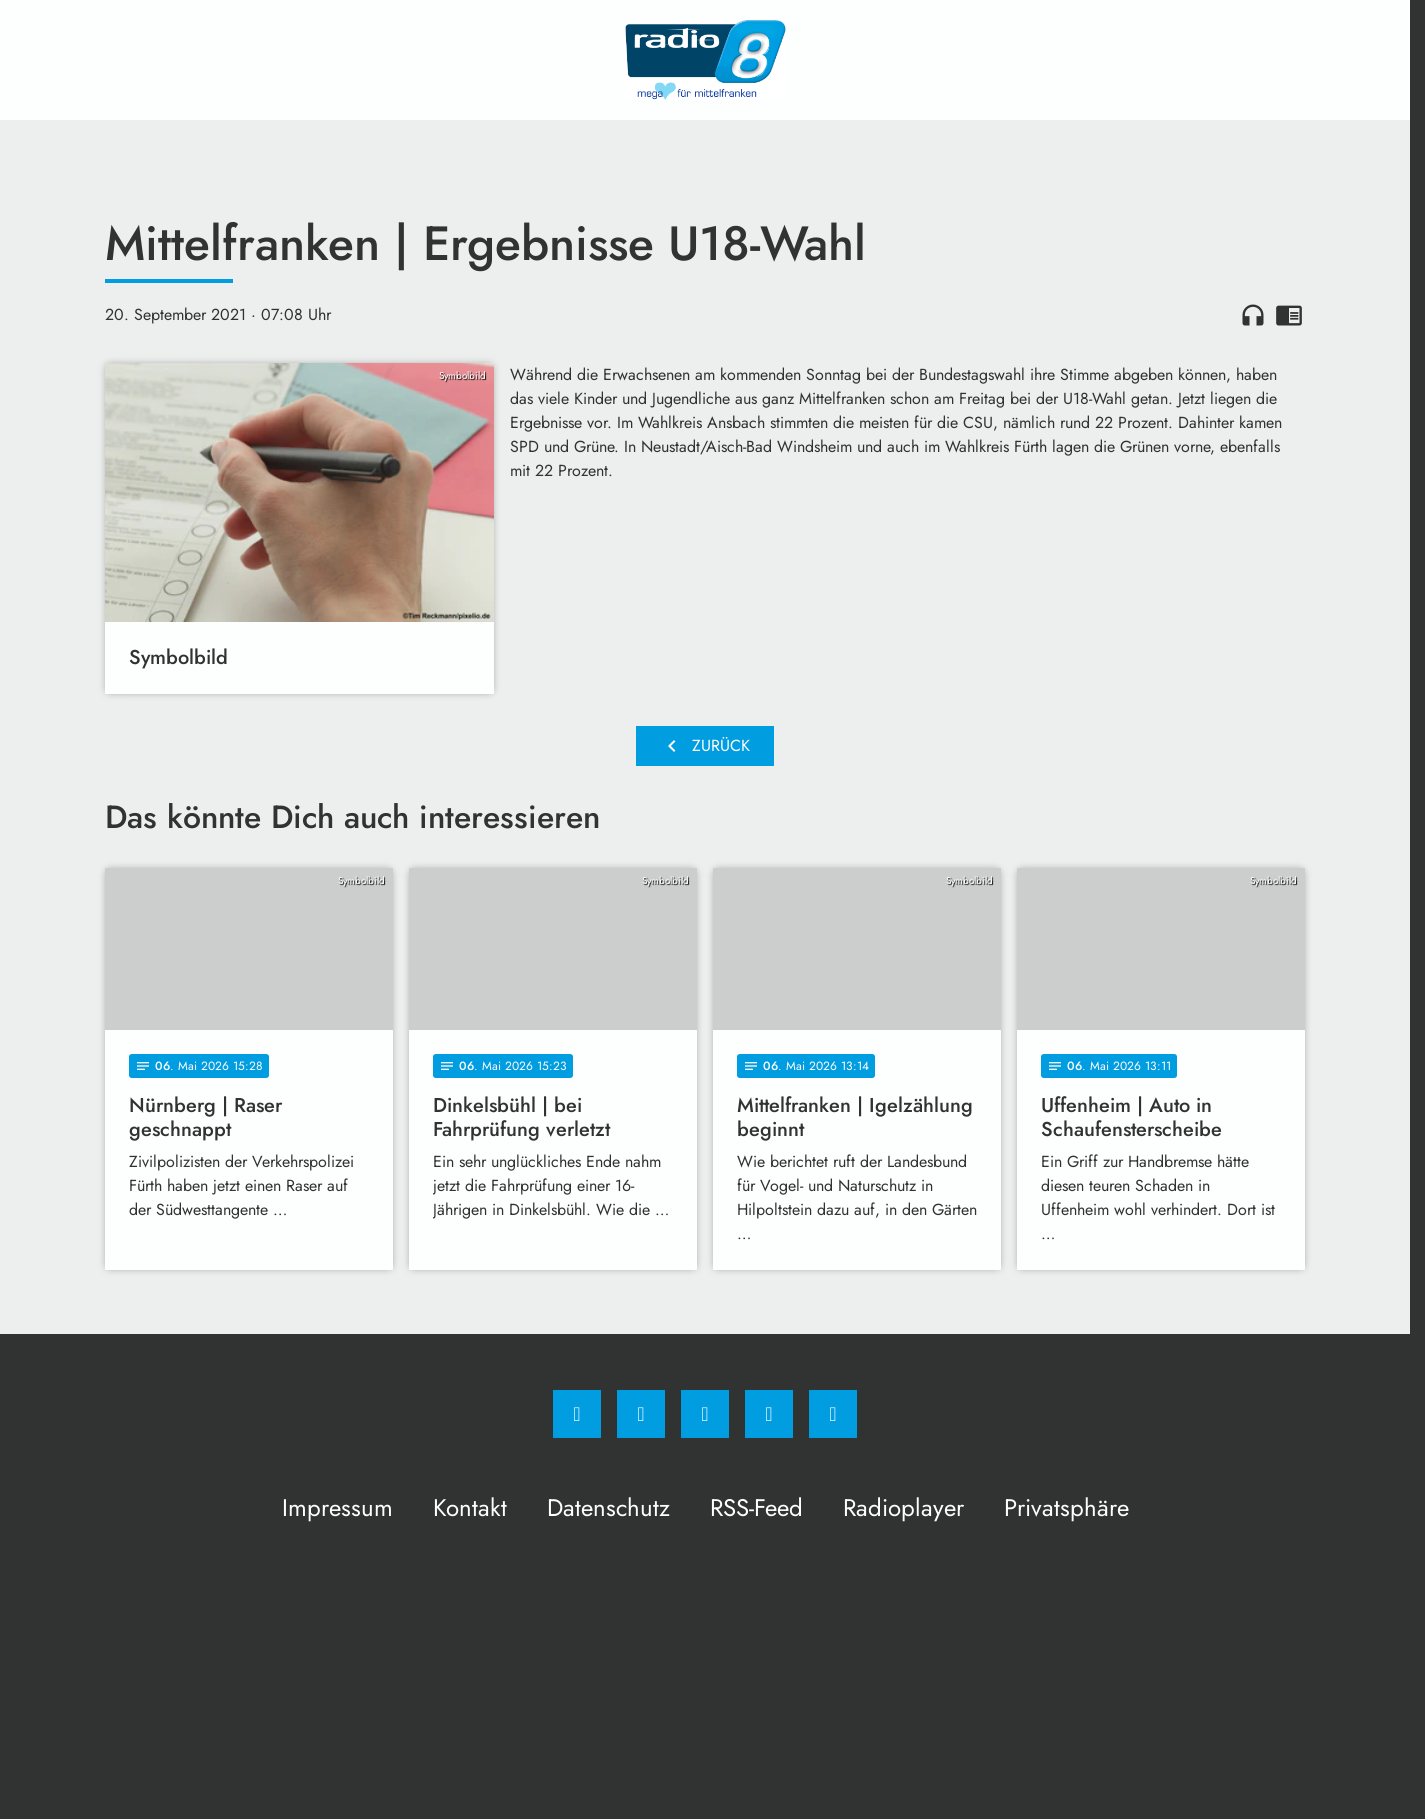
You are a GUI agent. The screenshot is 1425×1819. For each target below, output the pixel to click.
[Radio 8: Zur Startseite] (705, 60)
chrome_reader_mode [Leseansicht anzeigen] (1289, 315)
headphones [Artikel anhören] (1253, 315)
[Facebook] (577, 1414)
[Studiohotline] (769, 1414)
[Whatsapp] (705, 1414)
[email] (833, 1414)
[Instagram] (641, 1414)
